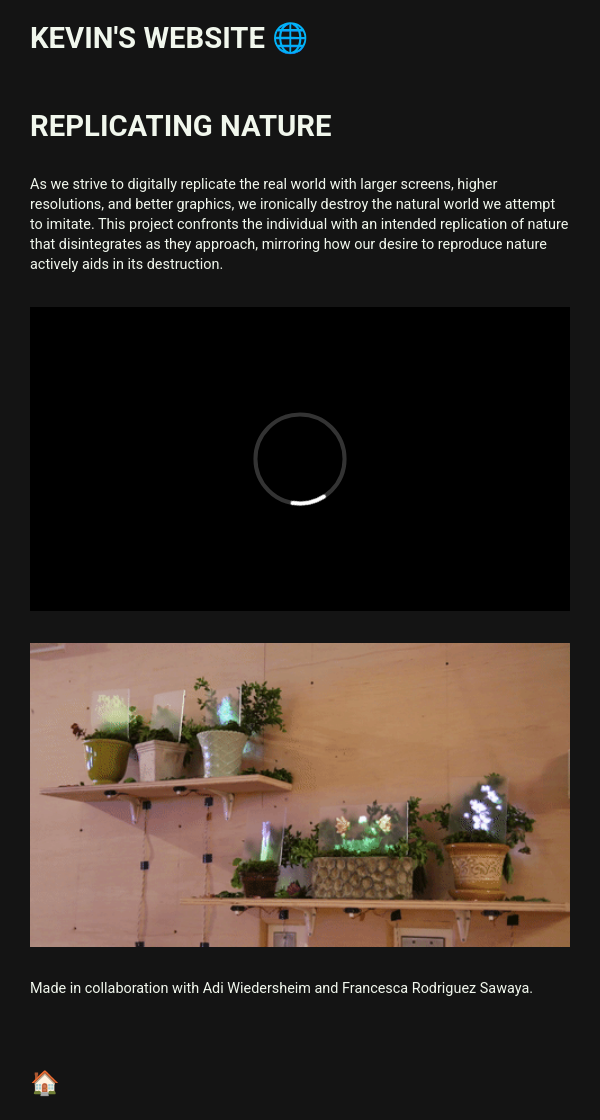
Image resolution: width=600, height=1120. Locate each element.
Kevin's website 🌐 (169, 38)
